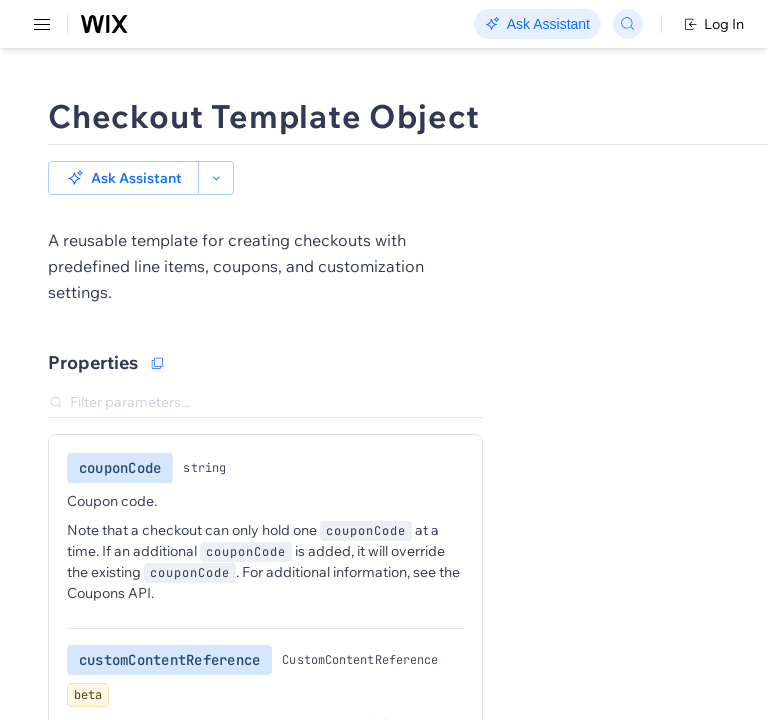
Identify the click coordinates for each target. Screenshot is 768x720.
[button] (123, 178)
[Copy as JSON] (157, 363)
